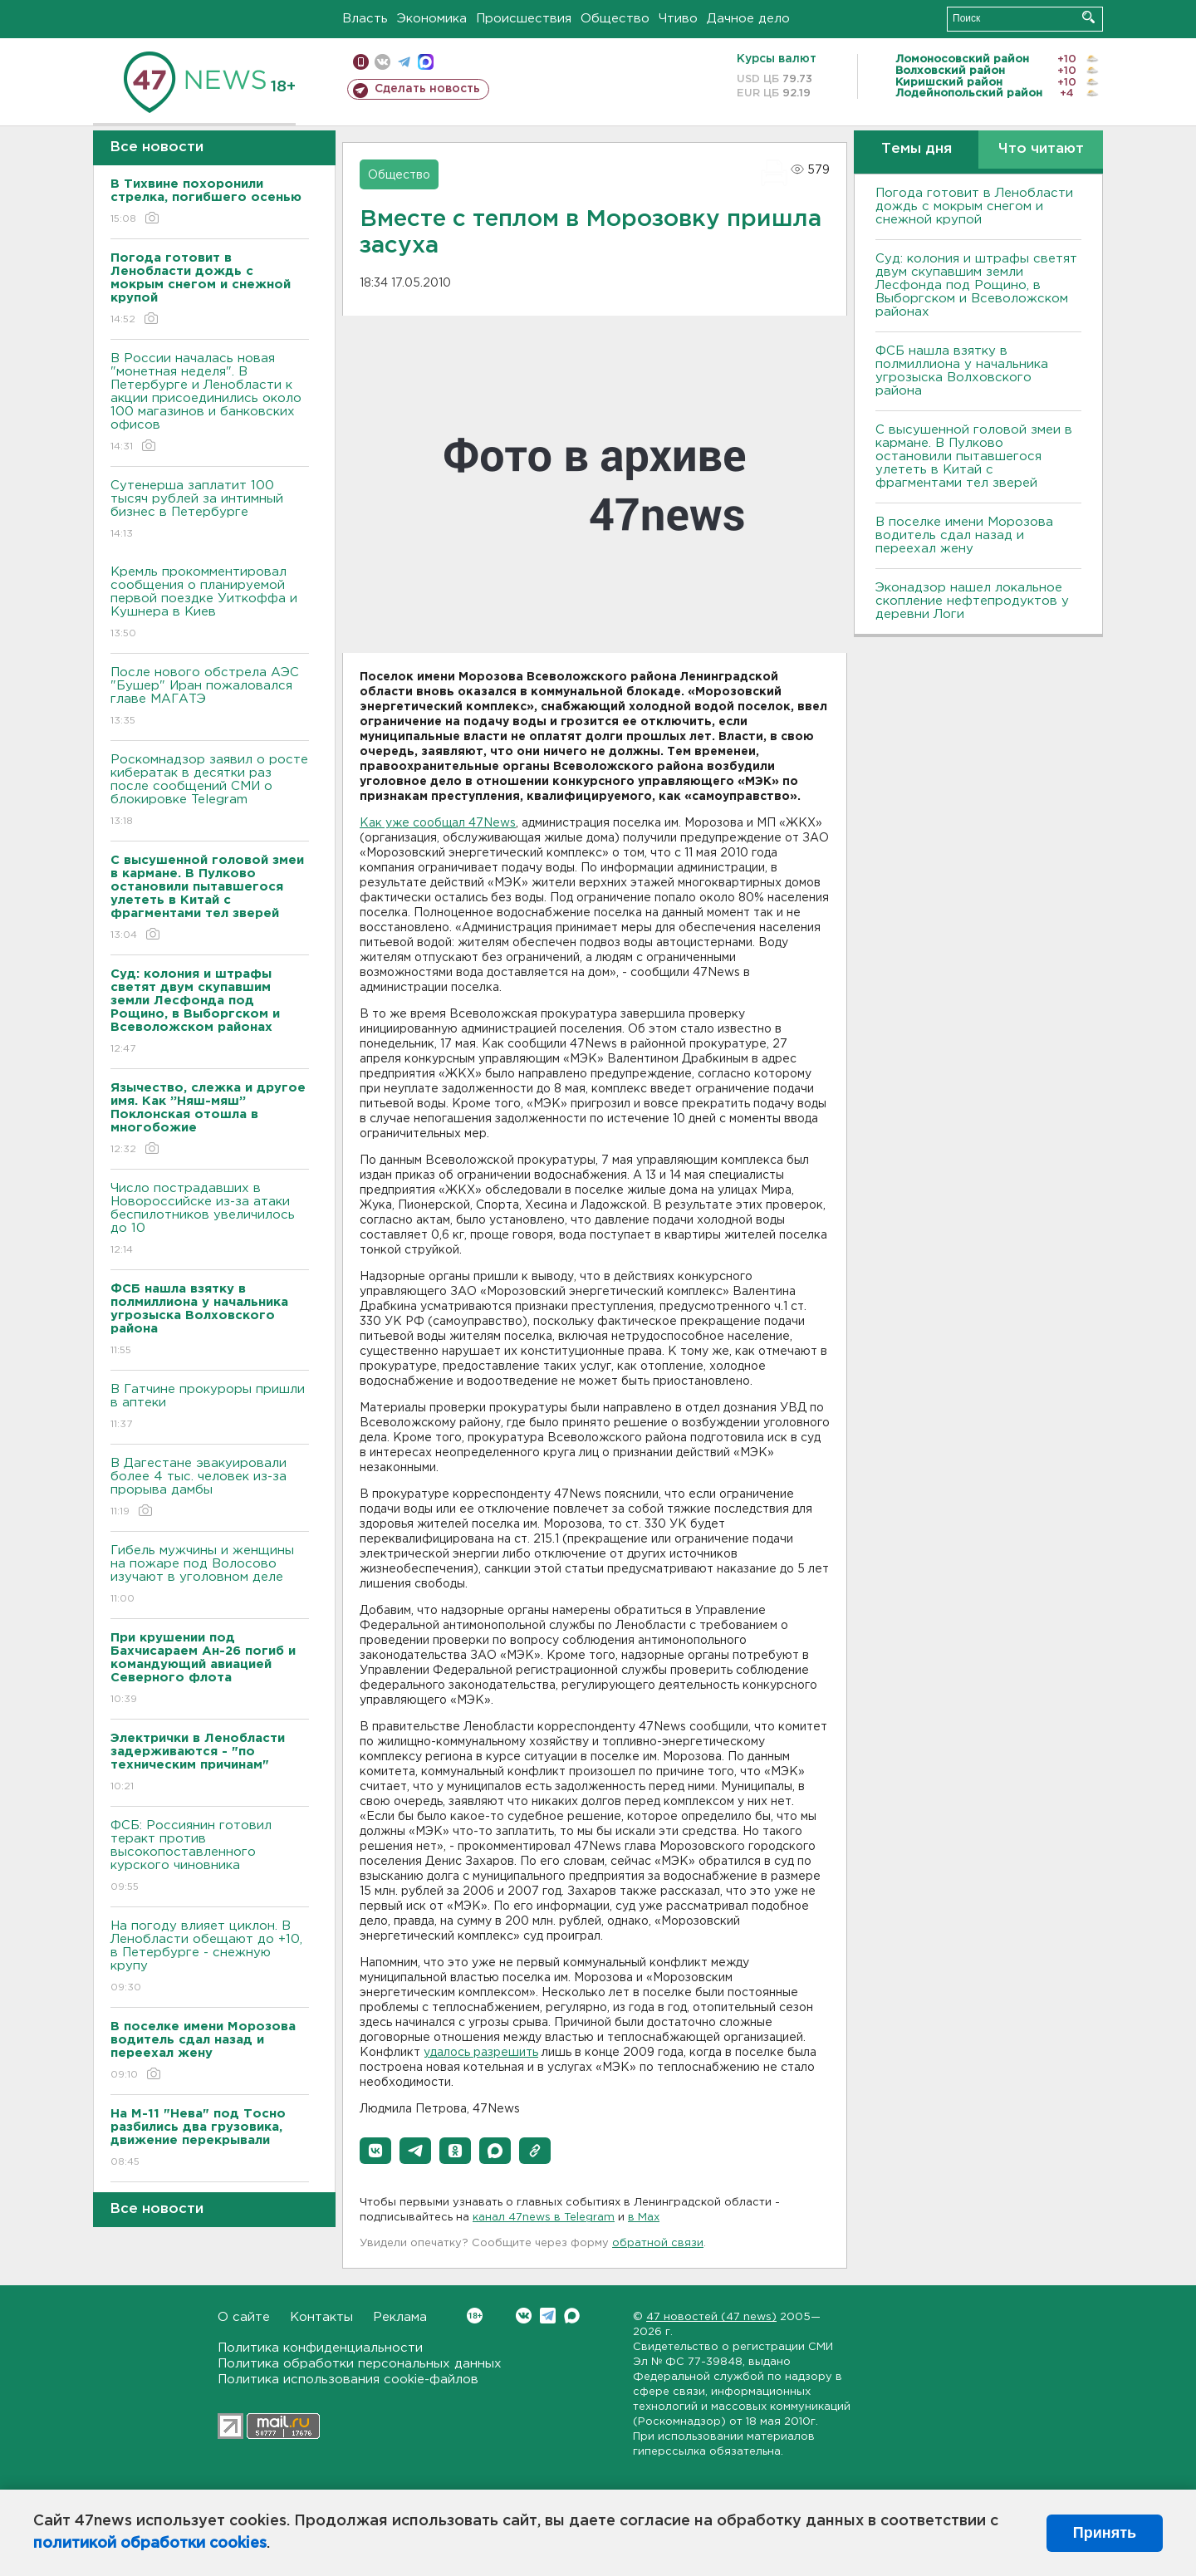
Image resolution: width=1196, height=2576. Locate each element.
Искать (1088, 17)
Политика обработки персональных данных (360, 2363)
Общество (615, 18)
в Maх (643, 2217)
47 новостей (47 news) (711, 2317)
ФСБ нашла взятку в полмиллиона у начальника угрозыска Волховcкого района (961, 371)
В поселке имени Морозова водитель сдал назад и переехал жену (964, 535)
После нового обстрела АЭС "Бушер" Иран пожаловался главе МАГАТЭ (209, 697)
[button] (375, 2150)
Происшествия (523, 18)
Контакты (321, 2317)
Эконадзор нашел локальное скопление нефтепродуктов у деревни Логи (972, 601)
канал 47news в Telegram (544, 2217)
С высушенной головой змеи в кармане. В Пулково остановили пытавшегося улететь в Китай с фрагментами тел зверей (973, 456)
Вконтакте (475, 2315)
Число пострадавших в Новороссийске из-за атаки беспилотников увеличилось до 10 (209, 1220)
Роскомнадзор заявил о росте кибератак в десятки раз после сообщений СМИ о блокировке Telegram (209, 791)
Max (572, 2315)
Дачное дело (748, 18)
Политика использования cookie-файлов (348, 2379)
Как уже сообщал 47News (438, 823)
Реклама (400, 2317)
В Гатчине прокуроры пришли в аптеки (209, 1407)
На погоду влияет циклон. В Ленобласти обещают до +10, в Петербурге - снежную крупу (209, 1958)
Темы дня (916, 149)
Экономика (432, 18)
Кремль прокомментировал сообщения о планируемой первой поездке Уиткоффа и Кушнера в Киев (209, 603)
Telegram (548, 2315)
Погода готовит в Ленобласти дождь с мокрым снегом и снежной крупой (974, 206)
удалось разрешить (481, 2053)
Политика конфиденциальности (320, 2348)
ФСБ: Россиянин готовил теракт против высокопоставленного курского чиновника (209, 1857)
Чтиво (678, 18)
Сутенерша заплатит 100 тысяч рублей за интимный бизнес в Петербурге (209, 510)
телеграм (404, 62)
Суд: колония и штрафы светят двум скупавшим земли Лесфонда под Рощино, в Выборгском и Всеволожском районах (976, 285)
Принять (1104, 2532)
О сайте (244, 2317)
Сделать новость (427, 89)
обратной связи (657, 2243)
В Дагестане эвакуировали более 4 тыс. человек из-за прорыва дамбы (209, 1488)
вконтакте (382, 62)
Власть (365, 18)
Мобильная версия (361, 62)
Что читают (1041, 149)
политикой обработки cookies (150, 2543)
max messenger (426, 62)
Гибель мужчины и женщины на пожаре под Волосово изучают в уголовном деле (209, 1575)
